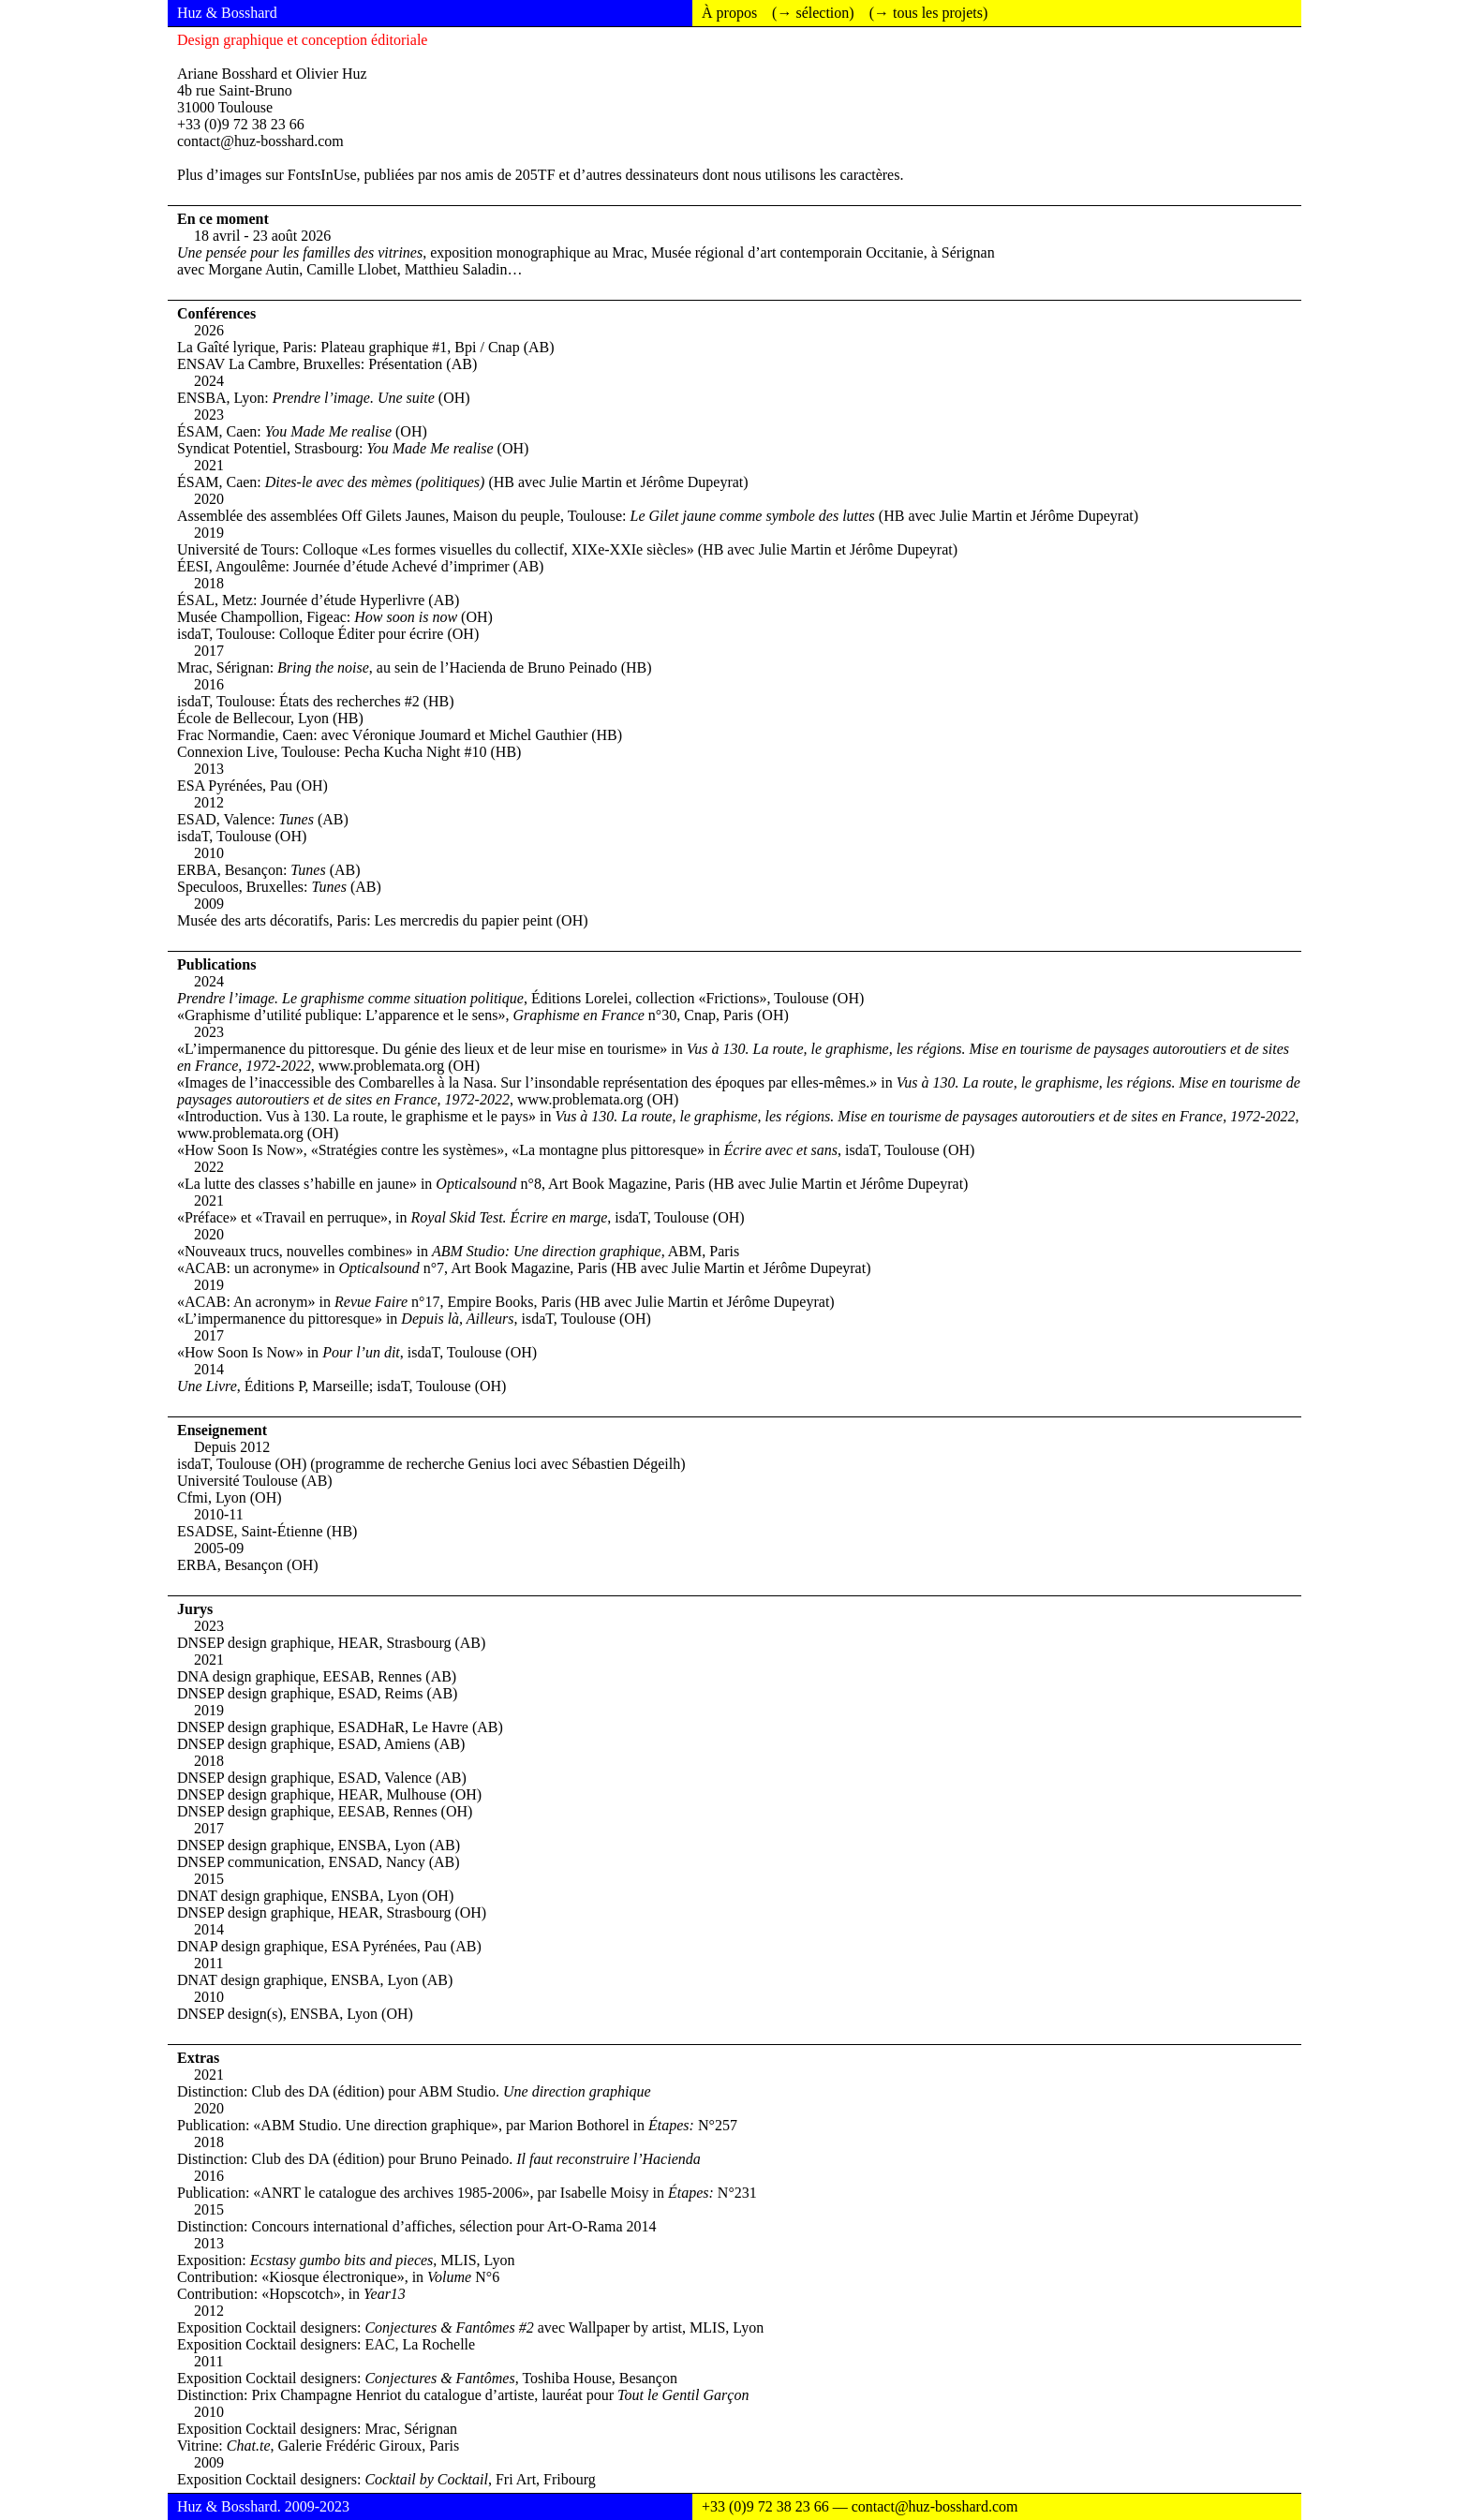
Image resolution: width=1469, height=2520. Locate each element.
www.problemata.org (382, 1066)
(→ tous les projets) (928, 13)
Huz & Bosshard (227, 13)
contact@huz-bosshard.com (260, 141)
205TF (535, 175)
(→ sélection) (813, 13)
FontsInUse (322, 175)
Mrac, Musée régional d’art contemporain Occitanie (767, 252)
